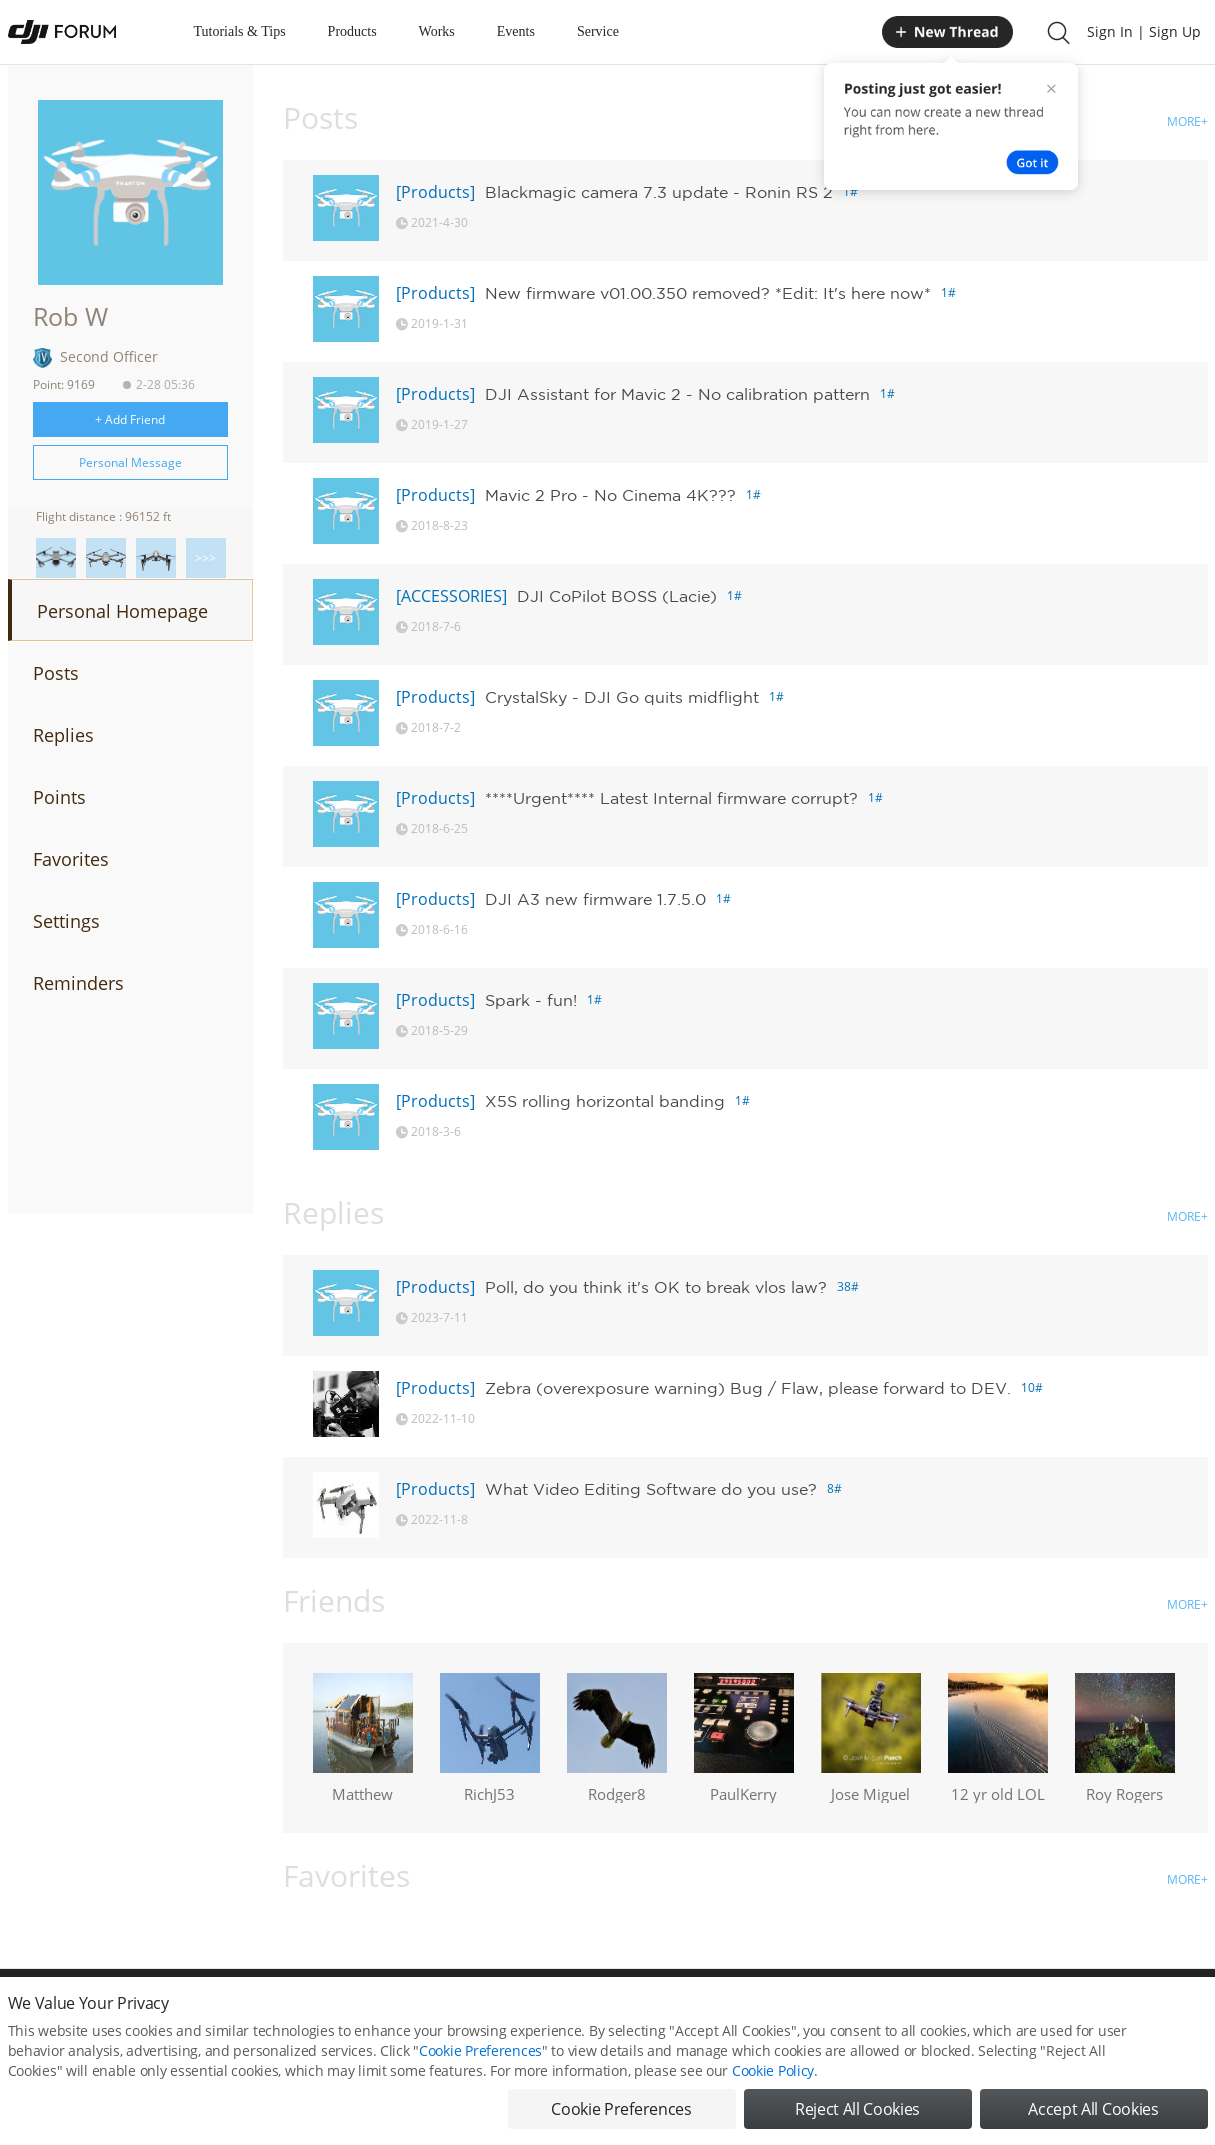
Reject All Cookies (857, 2115)
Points (59, 797)
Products (352, 31)
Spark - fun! (531, 1000)
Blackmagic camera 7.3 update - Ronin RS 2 (659, 192)
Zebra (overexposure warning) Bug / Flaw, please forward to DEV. (748, 1388)
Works (437, 31)
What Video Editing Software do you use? (651, 1489)
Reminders (78, 983)
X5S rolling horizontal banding (605, 1101)
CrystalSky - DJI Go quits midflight (622, 697)
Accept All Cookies (1093, 2115)
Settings (66, 921)
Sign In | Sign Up (1144, 31)
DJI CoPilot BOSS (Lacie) (617, 596)
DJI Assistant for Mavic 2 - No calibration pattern (677, 394)
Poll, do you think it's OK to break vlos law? (656, 1287)
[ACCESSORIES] (451, 596)
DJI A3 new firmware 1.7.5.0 (595, 899)
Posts (56, 673)
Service (598, 31)
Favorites (71, 859)
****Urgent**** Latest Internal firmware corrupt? (671, 798)
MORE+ (1187, 121)
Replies (63, 735)
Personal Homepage (122, 611)
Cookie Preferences (480, 2056)
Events (516, 31)
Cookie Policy (773, 2076)
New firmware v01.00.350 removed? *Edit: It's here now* (708, 293)
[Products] (435, 192)
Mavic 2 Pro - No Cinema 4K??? (610, 495)
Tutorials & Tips (240, 31)
